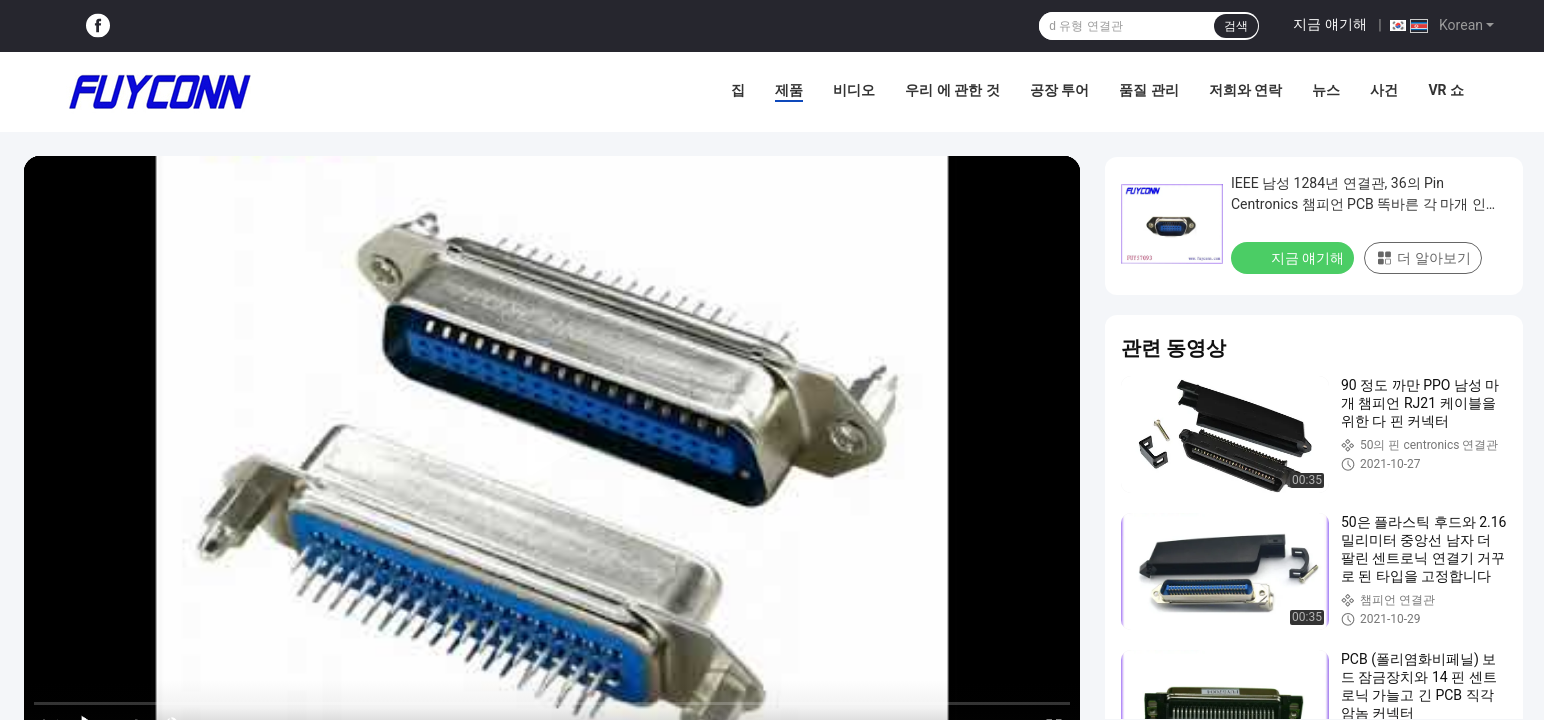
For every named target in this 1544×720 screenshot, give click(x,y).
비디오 (854, 90)
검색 (1236, 26)
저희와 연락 (1245, 90)
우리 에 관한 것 (952, 90)
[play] (552, 453)
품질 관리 (1148, 90)
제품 (789, 90)
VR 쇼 (1446, 90)
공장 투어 (1059, 90)
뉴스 (1326, 90)
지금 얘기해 (1329, 24)
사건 (1384, 90)
